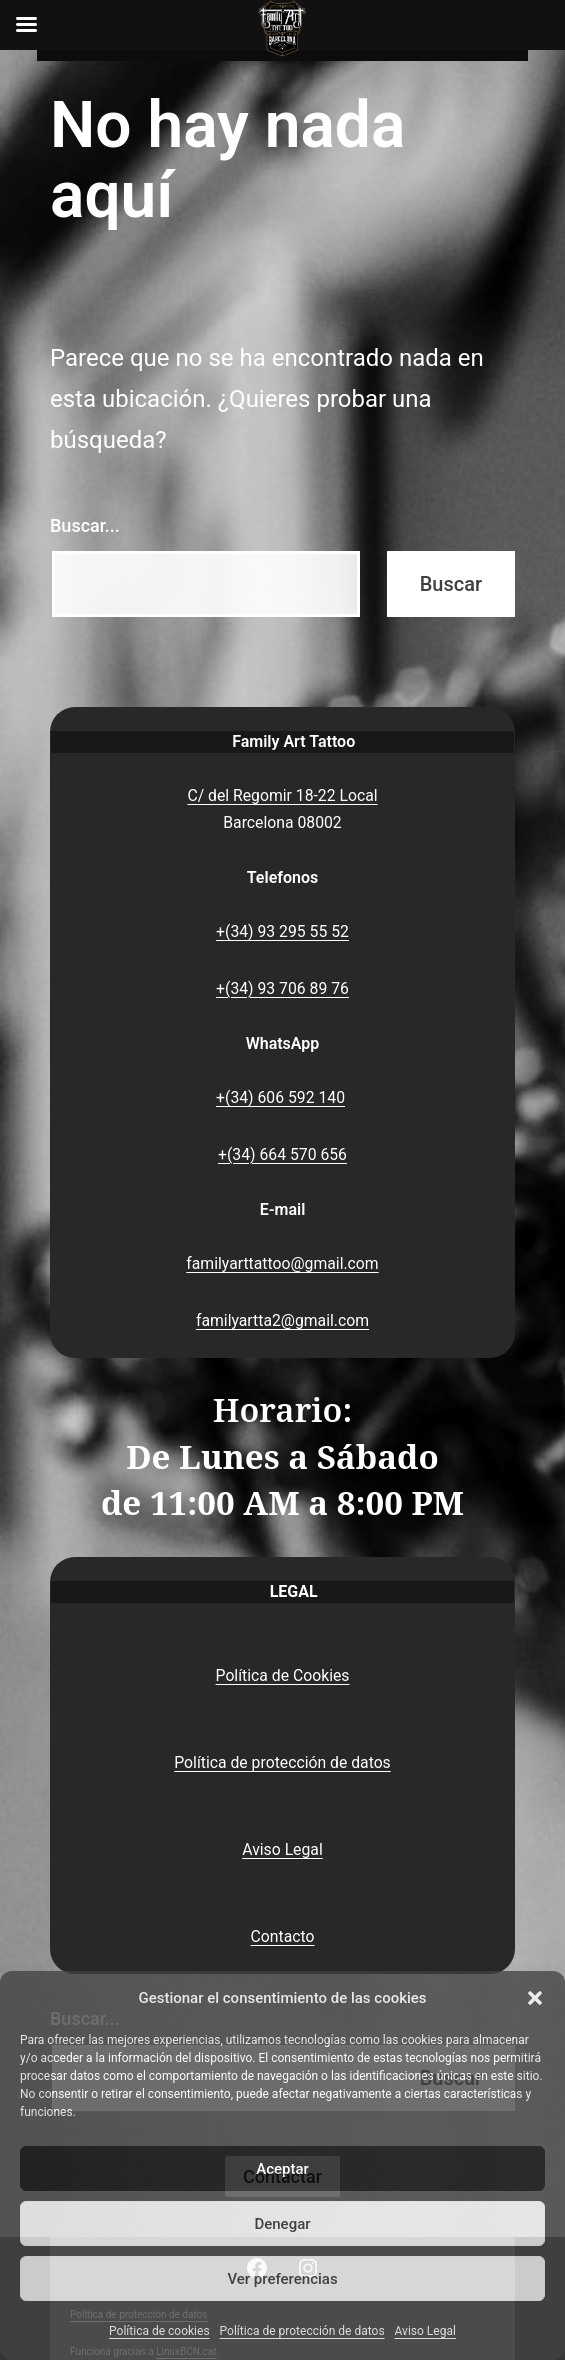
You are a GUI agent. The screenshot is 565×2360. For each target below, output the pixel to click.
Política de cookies (159, 2331)
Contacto (283, 1936)
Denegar (282, 2224)
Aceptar (282, 2169)
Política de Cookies (283, 1675)
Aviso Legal (425, 2331)
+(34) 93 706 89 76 (282, 988)
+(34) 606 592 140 (280, 1097)
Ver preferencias (282, 2279)
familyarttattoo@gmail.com (282, 1263)
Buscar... (85, 525)
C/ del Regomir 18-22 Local (282, 795)
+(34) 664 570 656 (282, 1154)
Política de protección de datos (302, 2331)
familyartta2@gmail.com (282, 1320)
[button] (535, 1998)
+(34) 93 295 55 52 (282, 931)
